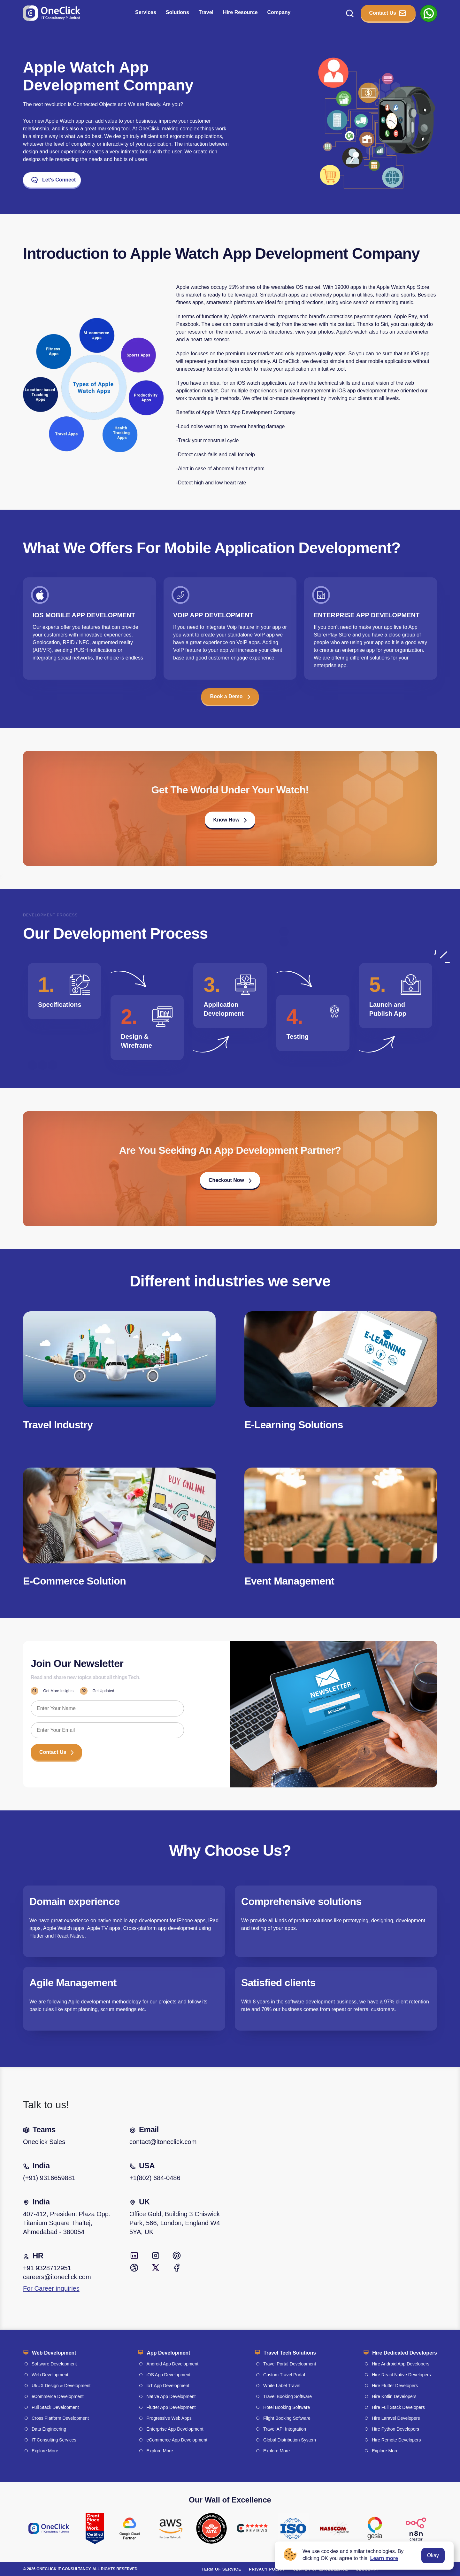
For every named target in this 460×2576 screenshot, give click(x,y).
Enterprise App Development (174, 2429)
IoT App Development (167, 2385)
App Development (168, 2353)
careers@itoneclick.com (57, 2276)
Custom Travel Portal (284, 2374)
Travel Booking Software (287, 2396)
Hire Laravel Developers (396, 2418)
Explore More (45, 2450)
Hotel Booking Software (286, 2407)
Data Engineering (49, 2429)
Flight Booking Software (286, 2418)
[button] (230, 822)
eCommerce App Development (176, 2439)
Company (279, 12)
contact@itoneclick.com (162, 2141)
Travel (206, 12)
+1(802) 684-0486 (154, 2177)
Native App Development (170, 2396)
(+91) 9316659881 (49, 2177)
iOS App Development (168, 2374)
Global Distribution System (289, 2439)
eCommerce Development (58, 2396)
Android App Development (172, 2363)
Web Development (54, 2353)
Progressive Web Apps (168, 2418)
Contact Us (56, 1752)
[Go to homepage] (51, 13)
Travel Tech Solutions (290, 2353)
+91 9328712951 (47, 2267)
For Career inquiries (51, 2288)
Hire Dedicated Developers (404, 2353)
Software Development (54, 2363)
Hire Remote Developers (396, 2439)
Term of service (221, 2569)
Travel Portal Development (289, 2363)
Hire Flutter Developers (395, 2385)
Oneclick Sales (44, 2141)
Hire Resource (240, 12)
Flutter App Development (170, 2407)
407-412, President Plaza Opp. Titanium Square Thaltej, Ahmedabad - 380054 (67, 2222)
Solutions (177, 12)
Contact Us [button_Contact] (388, 13)
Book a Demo (230, 696)
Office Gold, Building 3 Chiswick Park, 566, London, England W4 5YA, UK (174, 2222)
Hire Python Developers (395, 2429)
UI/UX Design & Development (61, 2385)
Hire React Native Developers (401, 2374)
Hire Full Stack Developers (398, 2407)
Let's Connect (53, 180)
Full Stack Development (55, 2407)
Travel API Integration (284, 2429)
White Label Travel (281, 2385)
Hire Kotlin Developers (394, 2396)
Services (145, 12)
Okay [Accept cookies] (433, 2555)
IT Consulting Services (54, 2439)
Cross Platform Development (60, 2418)
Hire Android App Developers (400, 2363)
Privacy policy (267, 2569)
